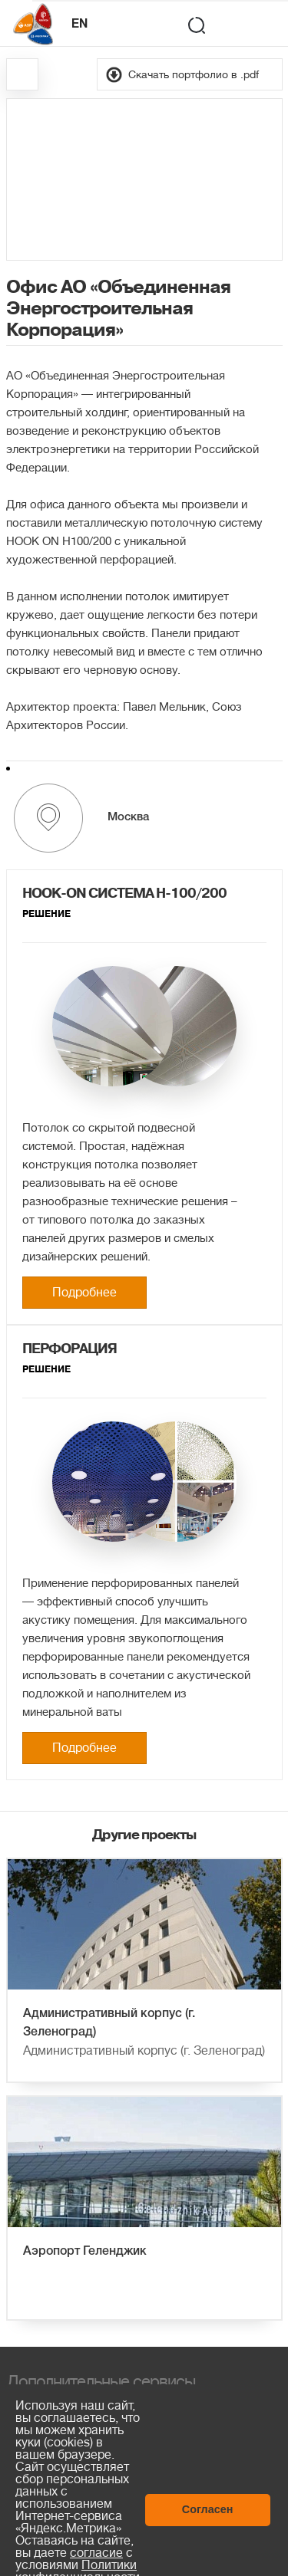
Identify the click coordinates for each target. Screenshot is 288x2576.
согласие (96, 2553)
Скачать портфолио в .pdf (193, 74)
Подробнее (84, 1293)
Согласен (207, 2509)
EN (79, 24)
